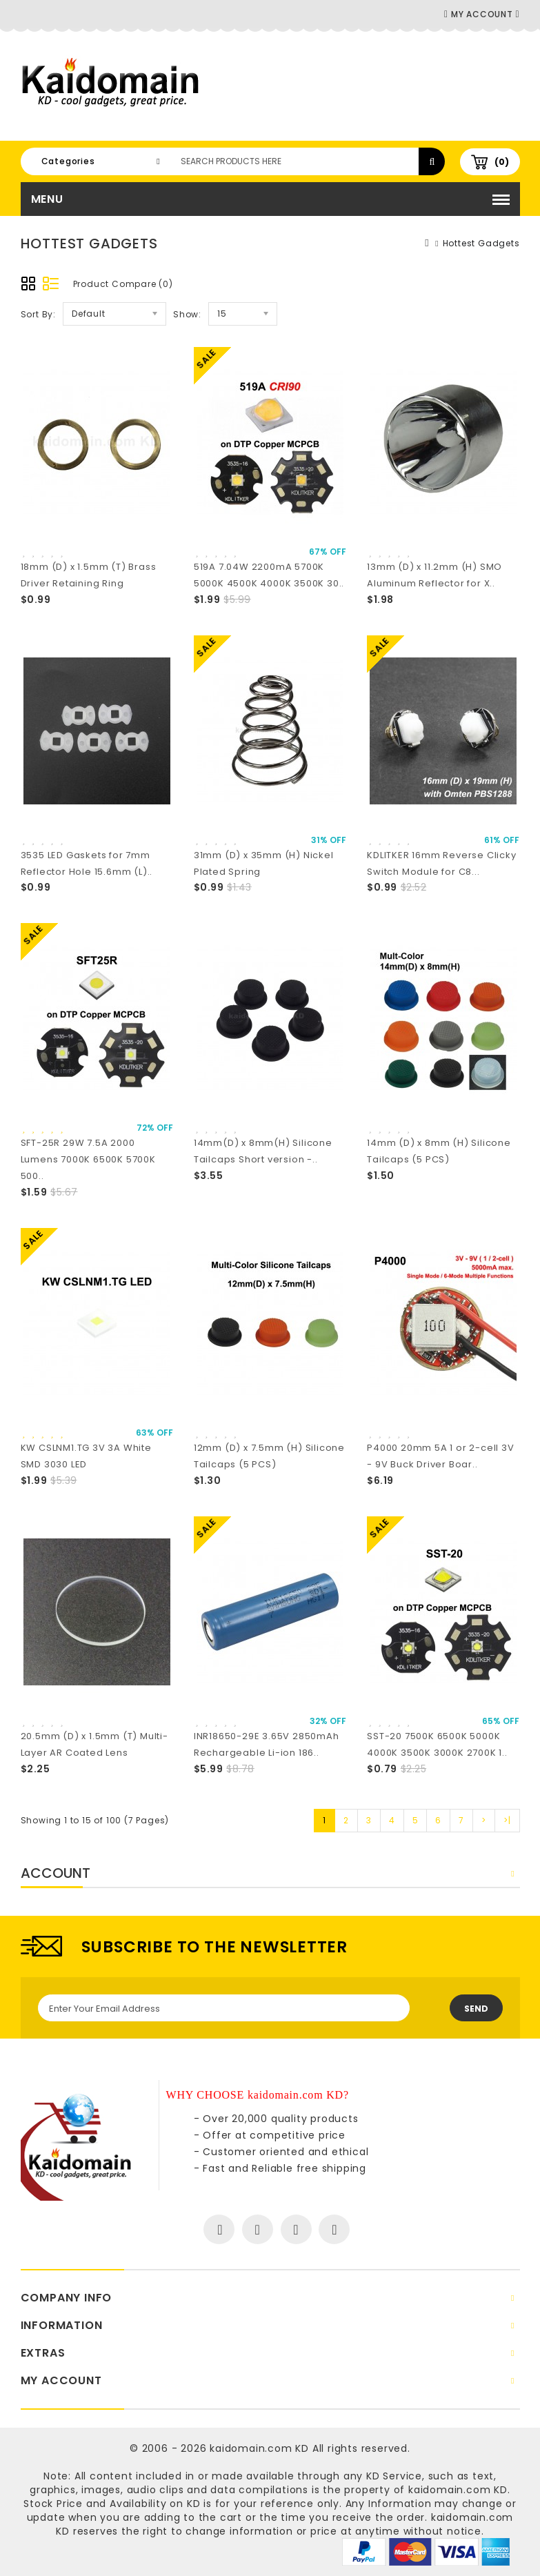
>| (507, 1820)
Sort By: (38, 314)
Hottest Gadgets (481, 243)
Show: (187, 314)
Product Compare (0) (123, 284)
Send (476, 2008)
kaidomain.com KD (259, 2448)
